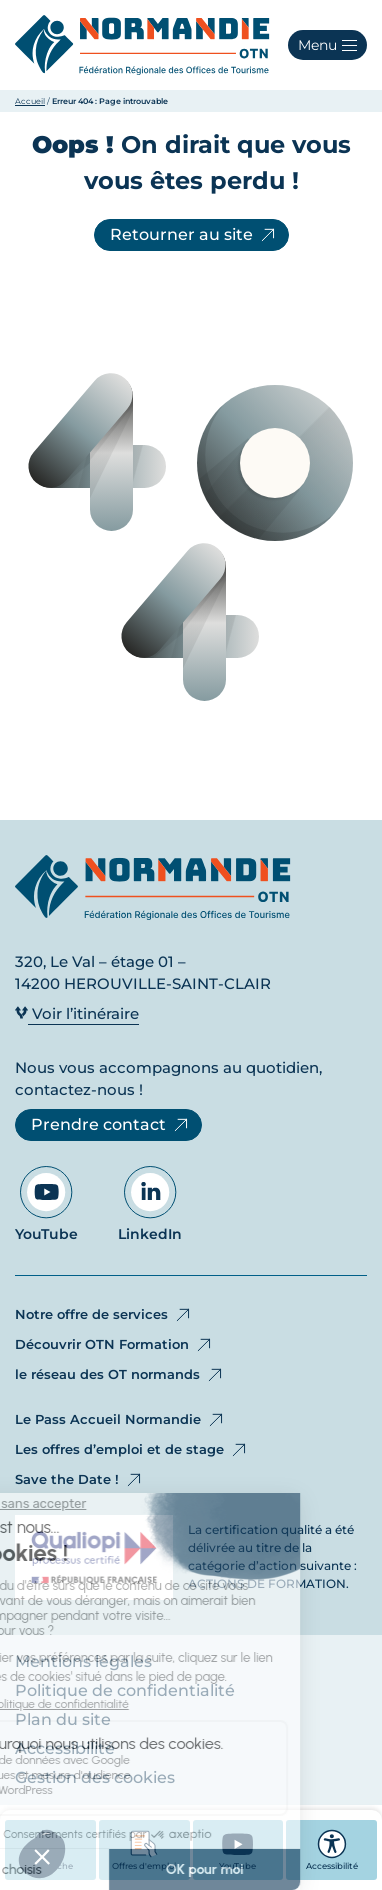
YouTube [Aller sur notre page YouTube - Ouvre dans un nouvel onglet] (46, 1204)
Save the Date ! (79, 1480)
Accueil (30, 101)
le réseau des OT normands (120, 1375)
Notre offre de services (104, 1315)
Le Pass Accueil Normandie (120, 1420)
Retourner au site (194, 235)
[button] (327, 45)
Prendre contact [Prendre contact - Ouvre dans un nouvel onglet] (111, 1125)
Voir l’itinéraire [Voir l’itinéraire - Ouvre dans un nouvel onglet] (77, 1013)
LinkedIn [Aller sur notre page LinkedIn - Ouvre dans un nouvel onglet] (150, 1204)
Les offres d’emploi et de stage (132, 1450)
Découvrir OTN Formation (114, 1345)
